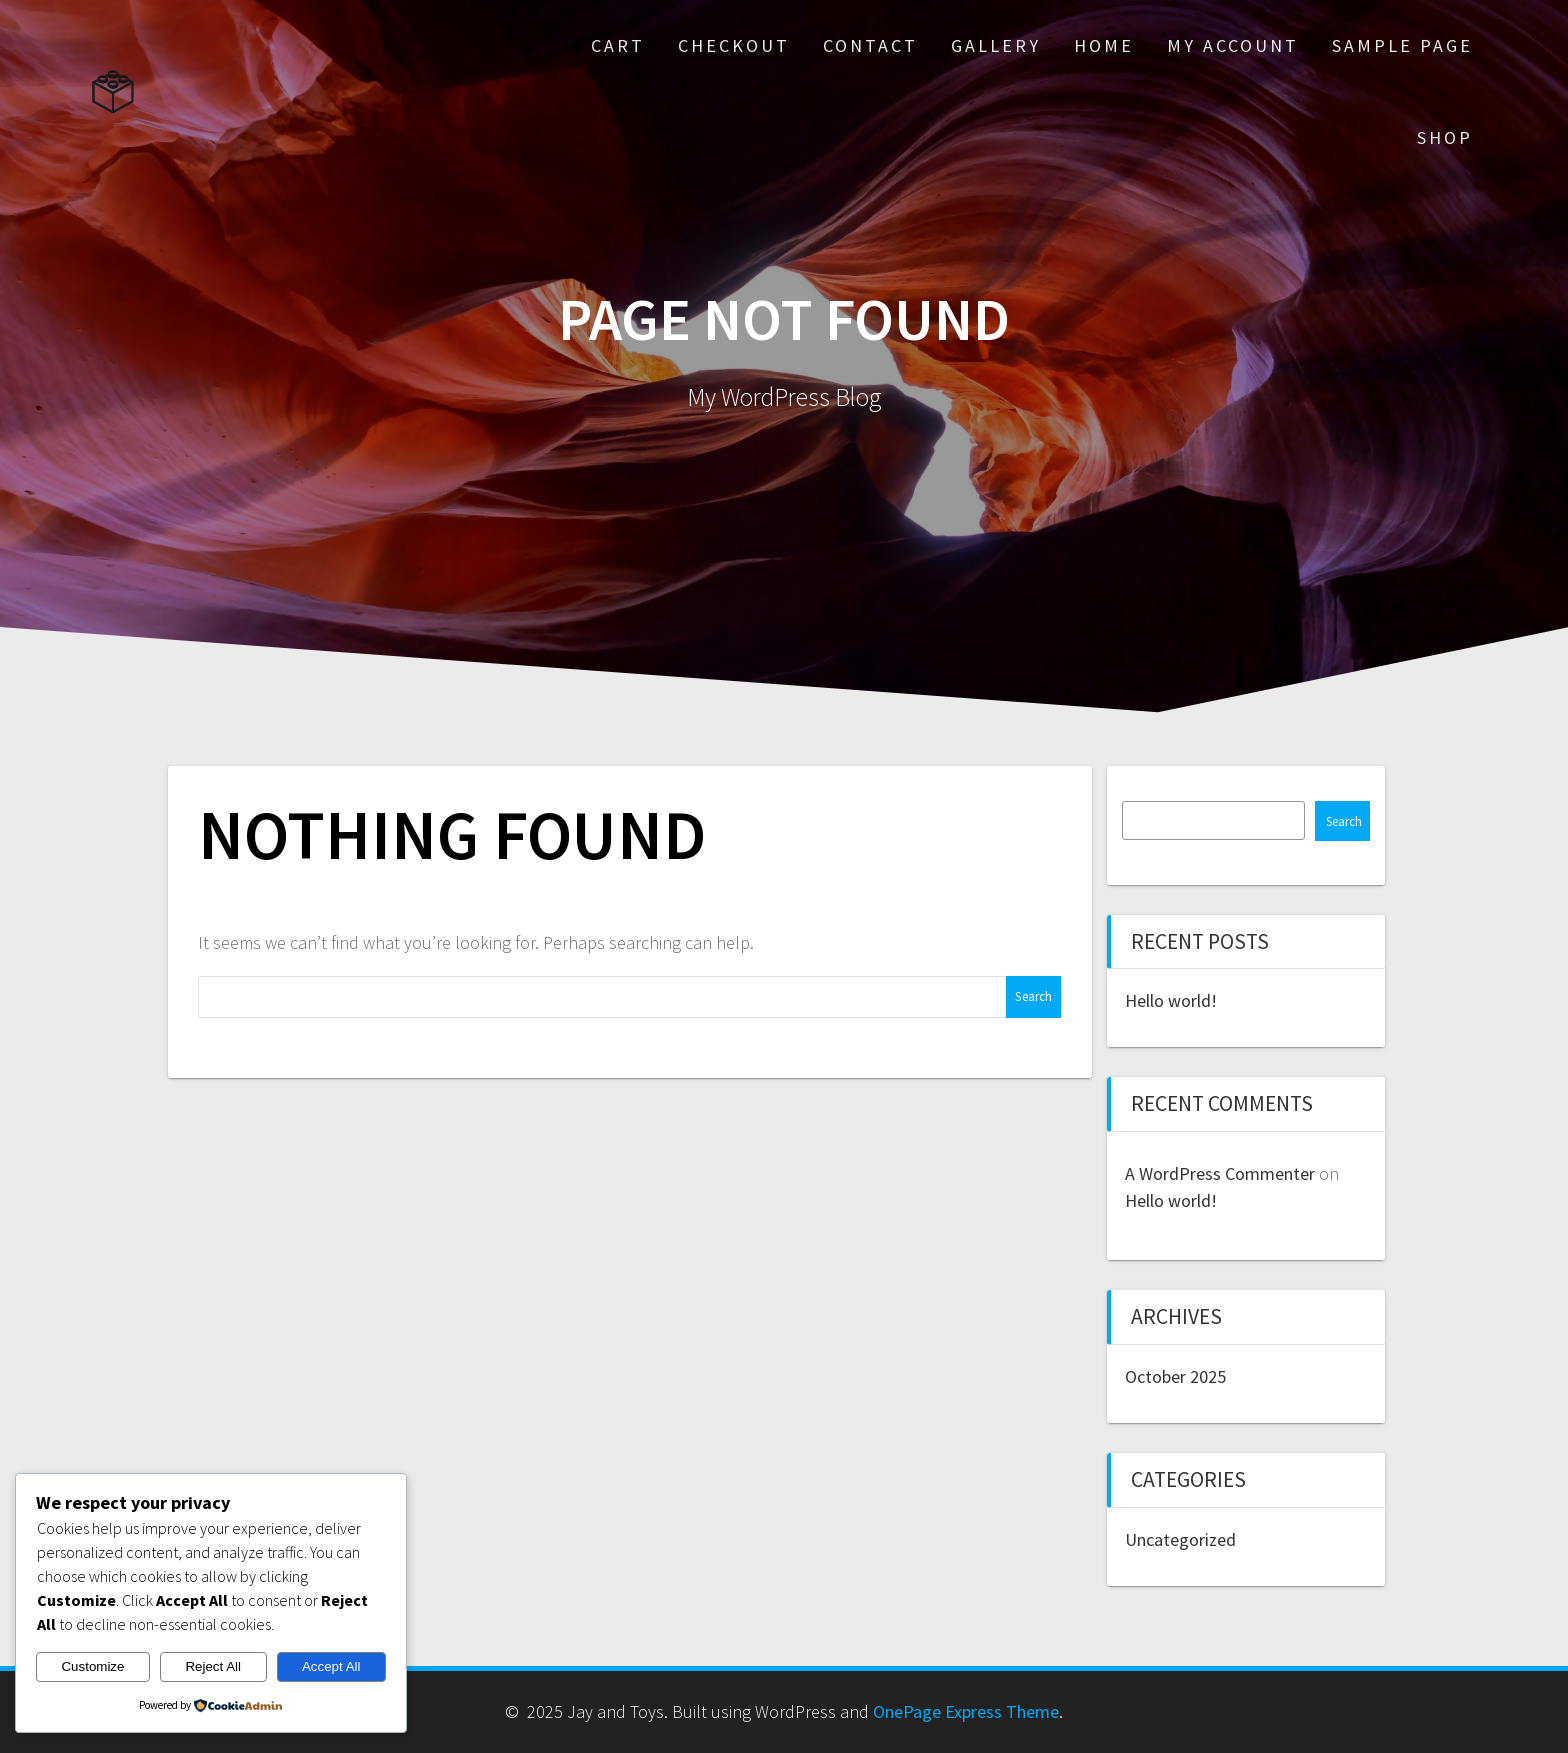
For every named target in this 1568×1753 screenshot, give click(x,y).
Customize (92, 1666)
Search (1344, 821)
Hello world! (1171, 1000)
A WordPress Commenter (1220, 1173)
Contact (870, 45)
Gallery (996, 45)
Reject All (213, 1666)
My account (1233, 45)
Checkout (734, 45)
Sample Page (1402, 45)
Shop (1445, 137)
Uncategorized (1180, 1539)
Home (1104, 45)
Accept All (331, 1666)
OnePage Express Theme (966, 1711)
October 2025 (1175, 1376)
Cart (618, 45)
